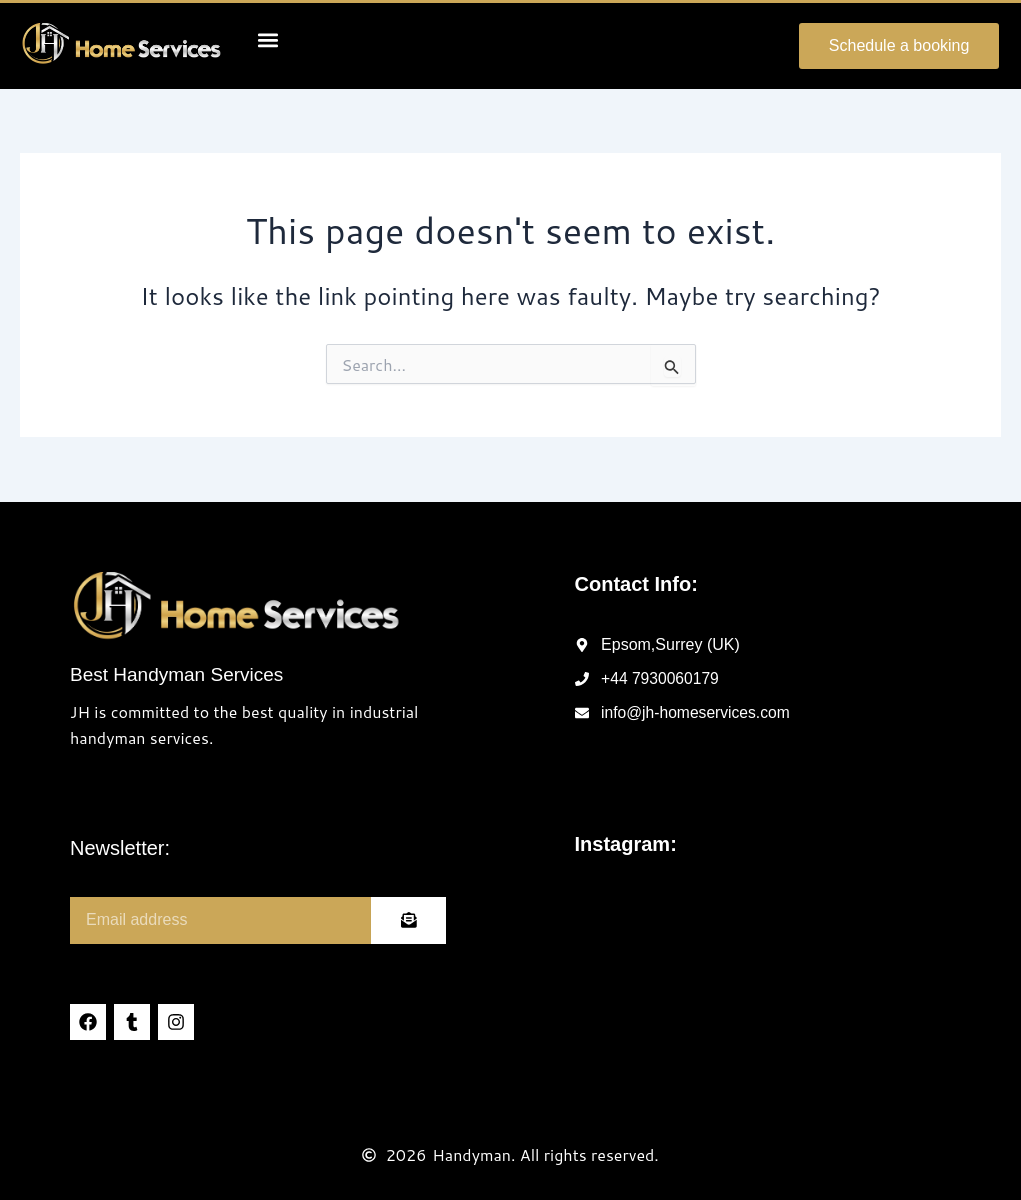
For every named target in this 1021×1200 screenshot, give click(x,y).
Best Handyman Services (176, 674)
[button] (268, 39)
